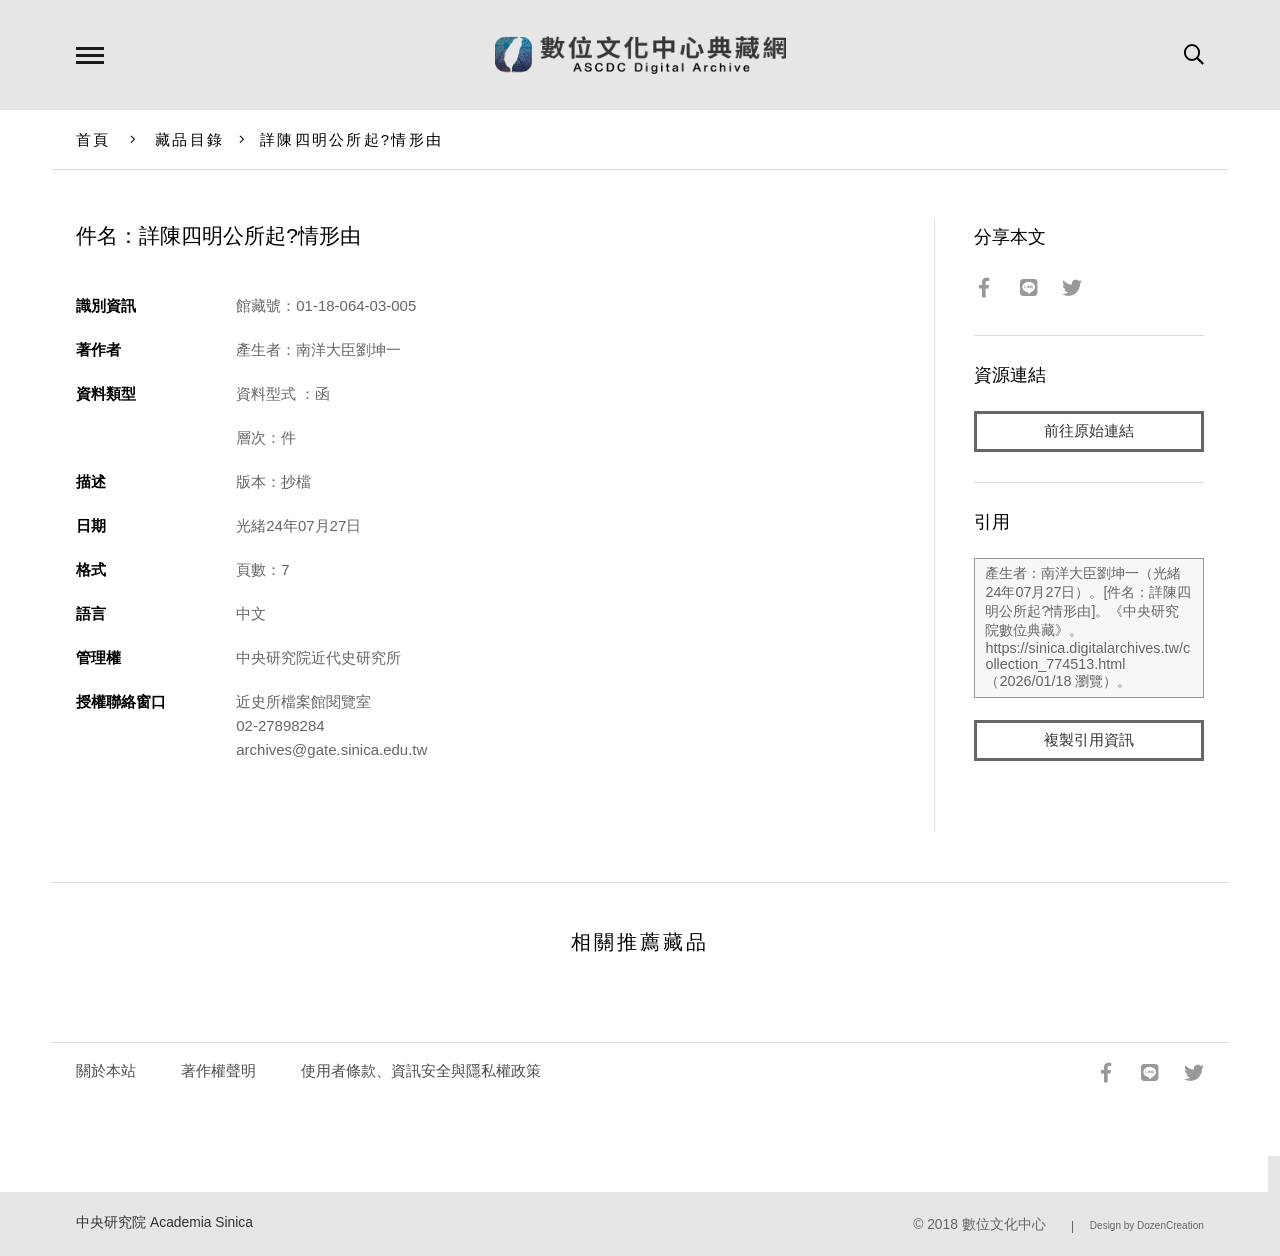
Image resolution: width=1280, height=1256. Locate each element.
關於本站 (106, 1070)
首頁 (93, 139)
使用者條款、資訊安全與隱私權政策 (421, 1070)
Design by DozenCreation (1147, 1225)
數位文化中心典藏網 (640, 55)
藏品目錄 (189, 139)
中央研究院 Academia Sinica (164, 1222)
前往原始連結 (1089, 431)
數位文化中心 (1004, 1224)
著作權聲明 (218, 1070)
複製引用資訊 (1089, 741)
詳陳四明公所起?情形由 (351, 139)
